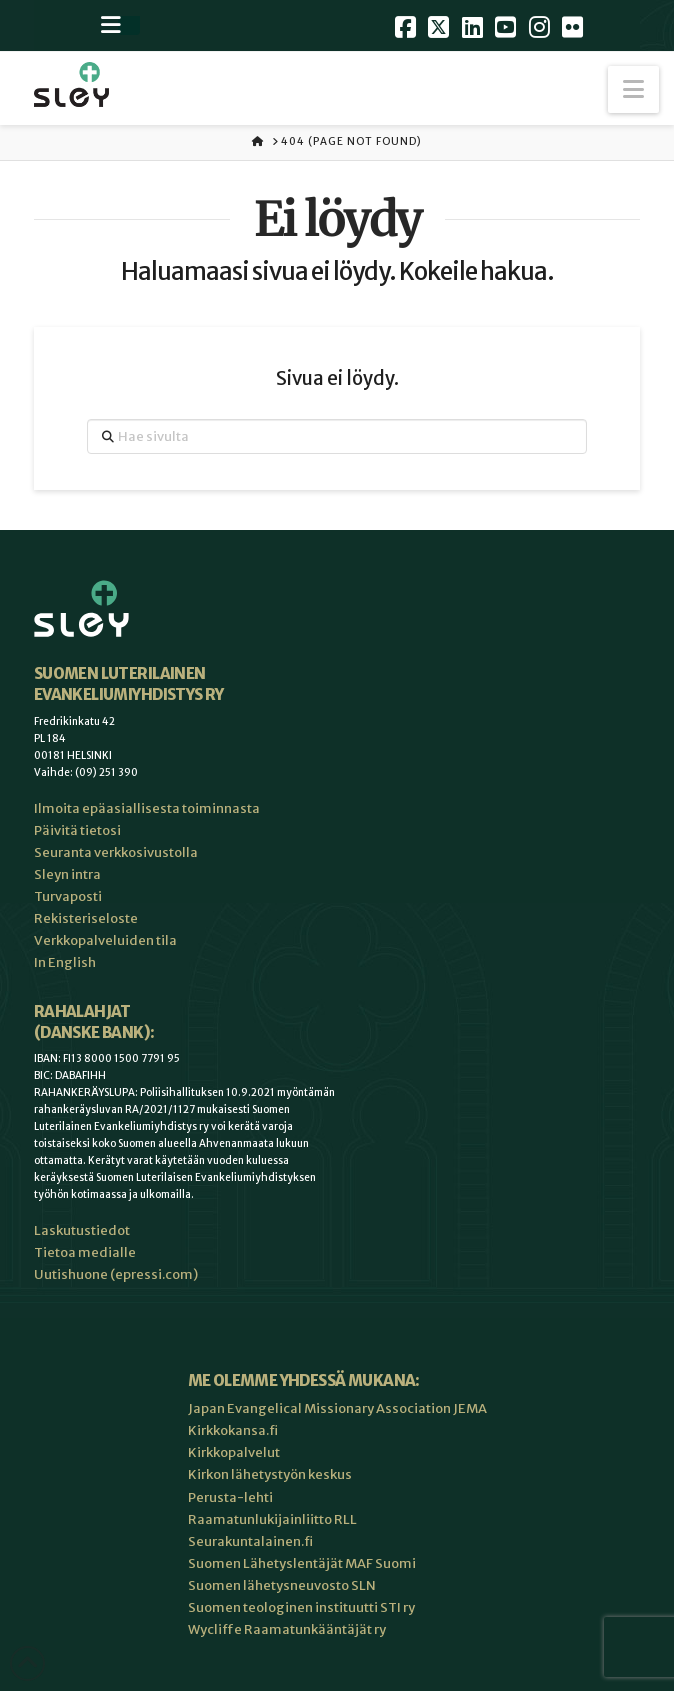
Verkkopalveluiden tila (105, 940)
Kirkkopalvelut (234, 1452)
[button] (633, 89)
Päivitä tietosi (77, 830)
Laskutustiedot (82, 1230)
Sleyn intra (67, 874)
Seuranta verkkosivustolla (116, 852)
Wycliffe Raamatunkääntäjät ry (287, 1629)
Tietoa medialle (85, 1252)
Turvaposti (68, 896)
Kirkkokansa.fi (233, 1430)
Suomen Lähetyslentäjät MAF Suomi (302, 1563)
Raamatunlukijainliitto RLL (272, 1519)
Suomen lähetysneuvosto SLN (282, 1585)
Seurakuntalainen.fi (250, 1541)
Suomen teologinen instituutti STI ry (301, 1607)
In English (65, 962)
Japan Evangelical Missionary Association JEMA (337, 1408)
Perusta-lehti (230, 1497)
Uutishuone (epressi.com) (116, 1274)
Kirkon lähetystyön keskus (270, 1474)
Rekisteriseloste (86, 918)
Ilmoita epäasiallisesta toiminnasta (147, 808)
